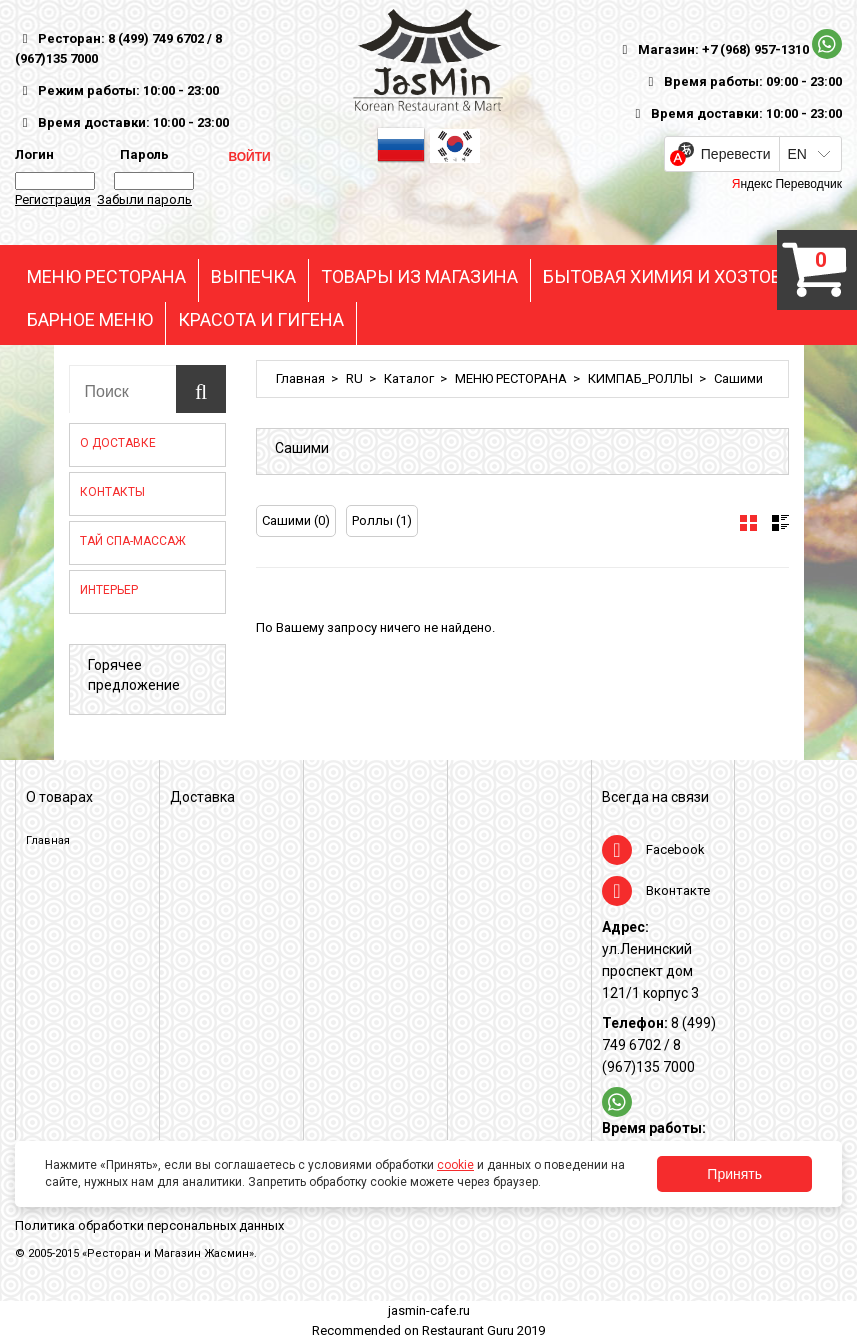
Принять (734, 1174)
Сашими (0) (296, 520)
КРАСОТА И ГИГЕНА (261, 320)
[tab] (748, 523)
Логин (34, 154)
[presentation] (748, 523)
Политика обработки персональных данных (149, 1225)
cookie (455, 1165)
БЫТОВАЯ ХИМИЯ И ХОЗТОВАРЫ (681, 277)
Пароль (141, 154)
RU (354, 378)
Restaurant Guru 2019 (483, 1330)
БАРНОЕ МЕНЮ (90, 320)
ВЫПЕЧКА (253, 277)
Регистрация (53, 199)
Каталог (409, 378)
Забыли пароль (144, 199)
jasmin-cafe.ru (429, 1310)
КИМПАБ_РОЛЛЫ (640, 378)
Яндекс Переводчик (787, 184)
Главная (300, 378)
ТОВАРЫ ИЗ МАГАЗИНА (419, 277)
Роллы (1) (382, 520)
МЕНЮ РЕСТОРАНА (106, 277)
